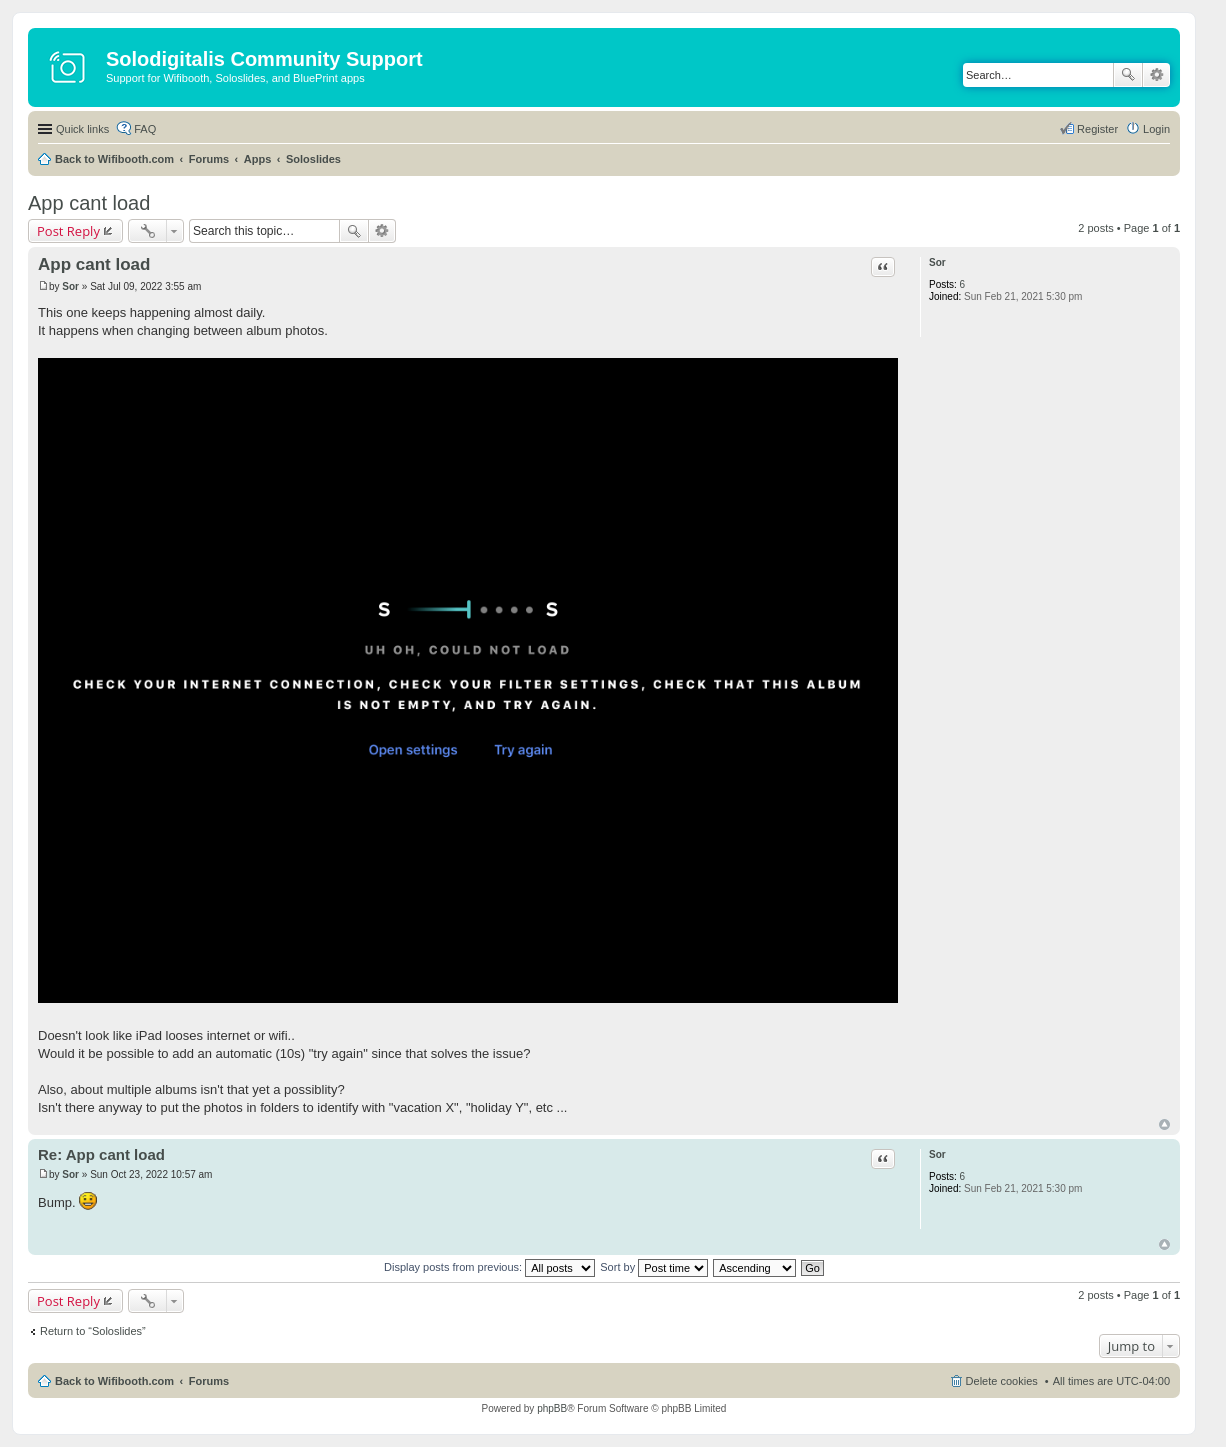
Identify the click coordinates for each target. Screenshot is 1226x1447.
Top (1164, 1124)
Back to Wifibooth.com (114, 159)
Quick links (82, 129)
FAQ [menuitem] (145, 129)
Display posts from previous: (489, 1267)
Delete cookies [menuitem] (1002, 1381)
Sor (937, 262)
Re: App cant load (101, 1154)
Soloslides (313, 159)
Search (1128, 75)
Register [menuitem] (1097, 129)
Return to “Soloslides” (93, 1331)
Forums (209, 159)
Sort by (654, 1267)
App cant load (89, 203)
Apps (258, 159)
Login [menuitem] (1156, 129)
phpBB (552, 1408)
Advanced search (1156, 75)
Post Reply (68, 231)
